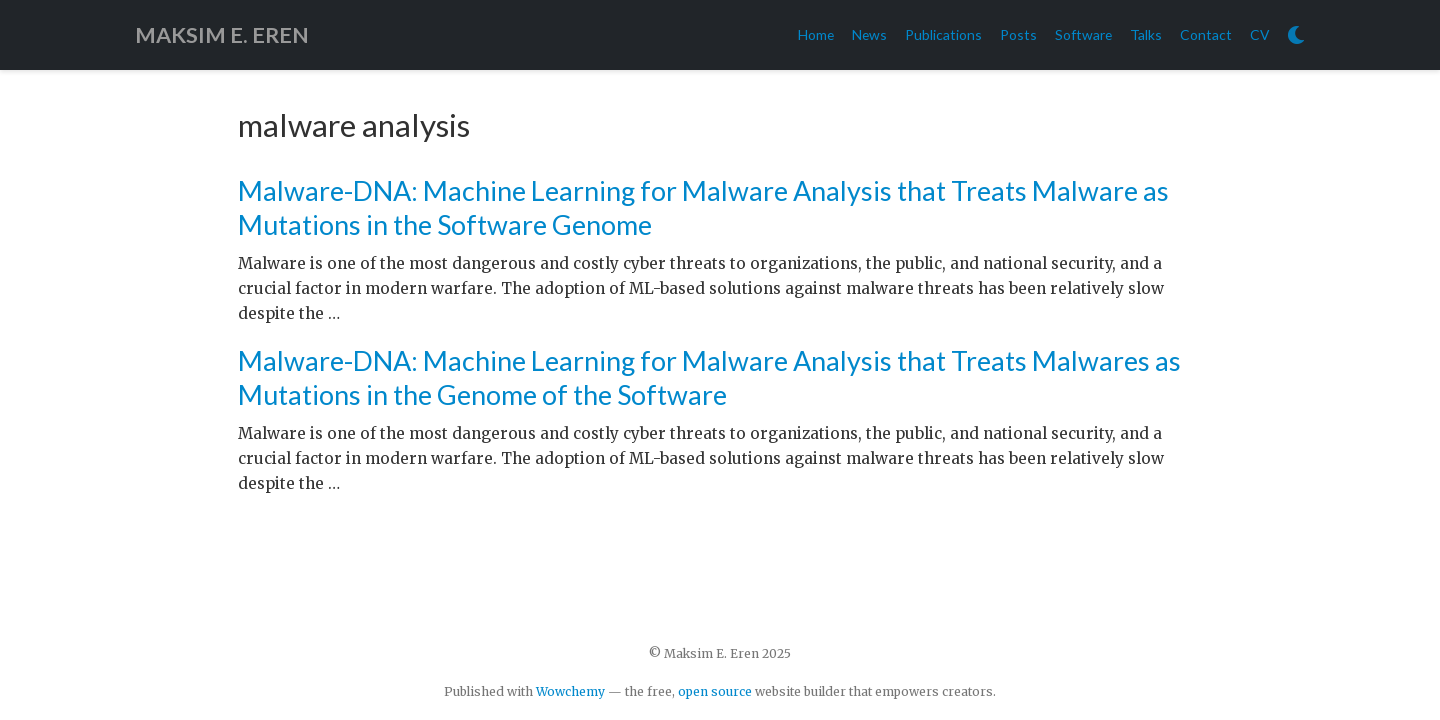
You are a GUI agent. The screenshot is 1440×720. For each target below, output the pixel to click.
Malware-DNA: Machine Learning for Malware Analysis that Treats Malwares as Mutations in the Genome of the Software (709, 377)
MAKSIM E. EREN (222, 35)
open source (715, 691)
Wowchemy (570, 691)
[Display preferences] (1296, 35)
